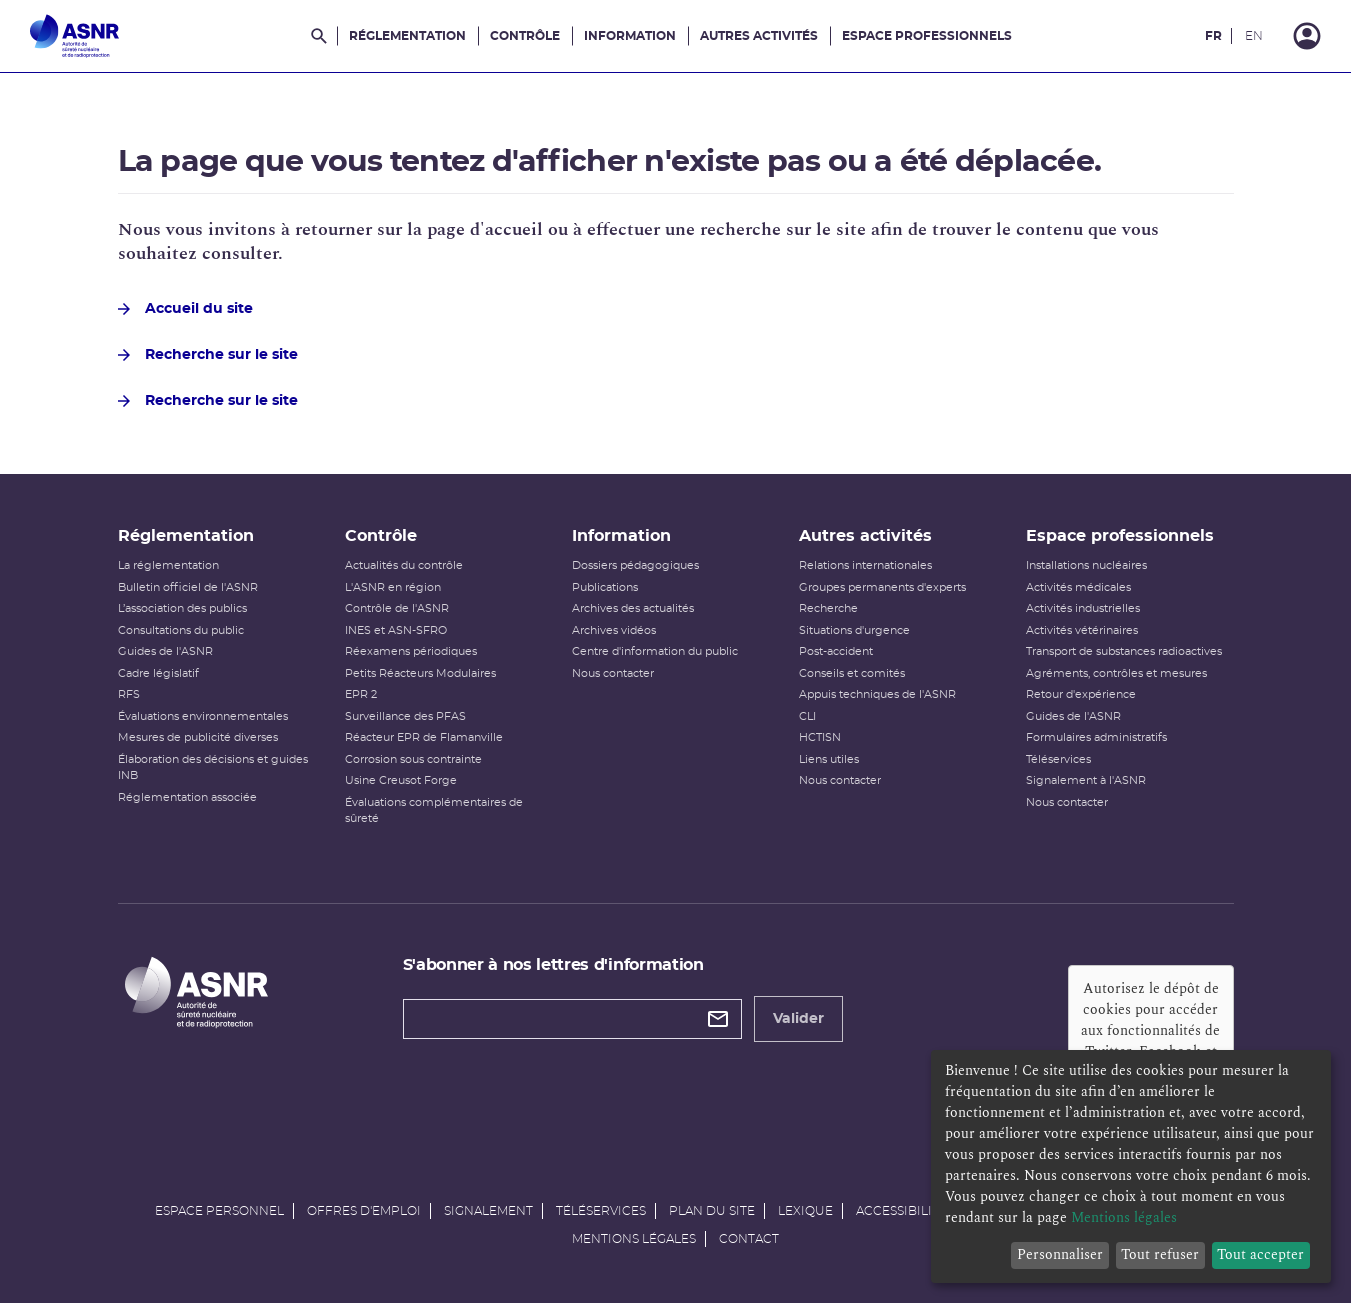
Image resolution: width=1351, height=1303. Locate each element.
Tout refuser (1160, 1254)
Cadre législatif (158, 673)
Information (630, 36)
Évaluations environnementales (203, 716)
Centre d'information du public (655, 651)
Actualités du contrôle (404, 565)
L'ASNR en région (393, 587)
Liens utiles (829, 759)
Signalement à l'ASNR (1086, 780)
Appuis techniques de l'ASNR (877, 694)
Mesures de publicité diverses (198, 737)
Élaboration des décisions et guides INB (213, 768)
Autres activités (759, 36)
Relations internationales (865, 565)
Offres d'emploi (364, 1211)
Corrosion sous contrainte (413, 759)
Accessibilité (901, 1211)
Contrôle (525, 36)
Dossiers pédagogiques (635, 565)
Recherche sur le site (208, 355)
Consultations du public (181, 630)
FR (1213, 36)
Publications (605, 587)
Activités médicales (1078, 587)
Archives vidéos (614, 630)
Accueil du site (185, 309)
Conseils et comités (852, 673)
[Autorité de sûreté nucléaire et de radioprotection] (74, 36)
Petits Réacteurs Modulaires (420, 673)
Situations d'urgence (854, 630)
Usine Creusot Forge (401, 780)
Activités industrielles (1083, 608)
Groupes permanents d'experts (882, 587)
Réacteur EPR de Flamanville (424, 737)
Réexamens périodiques (411, 651)
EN (1254, 36)
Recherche (828, 608)
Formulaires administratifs (1096, 737)
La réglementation (168, 565)
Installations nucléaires (1086, 565)
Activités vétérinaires (1082, 630)
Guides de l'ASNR (165, 651)
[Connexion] (1307, 36)
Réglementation (407, 36)
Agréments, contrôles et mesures (1116, 673)
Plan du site (712, 1211)
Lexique (805, 1211)
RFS (129, 694)
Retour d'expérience (1081, 694)
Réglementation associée (187, 797)
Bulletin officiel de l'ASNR (188, 587)
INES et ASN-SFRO (396, 630)
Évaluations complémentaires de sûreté (434, 811)
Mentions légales (634, 1239)
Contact (749, 1239)
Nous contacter (613, 673)
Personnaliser (1060, 1254)
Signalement (488, 1211)
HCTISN (820, 737)
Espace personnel (219, 1211)
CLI (807, 716)
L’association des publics (182, 608)
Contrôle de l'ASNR (397, 608)
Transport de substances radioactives (1124, 651)
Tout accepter (1260, 1254)
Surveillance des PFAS (405, 716)
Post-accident (836, 651)
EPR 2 (361, 694)
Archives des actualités (633, 608)
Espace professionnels (927, 36)
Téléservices (1058, 759)
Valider (798, 1019)
